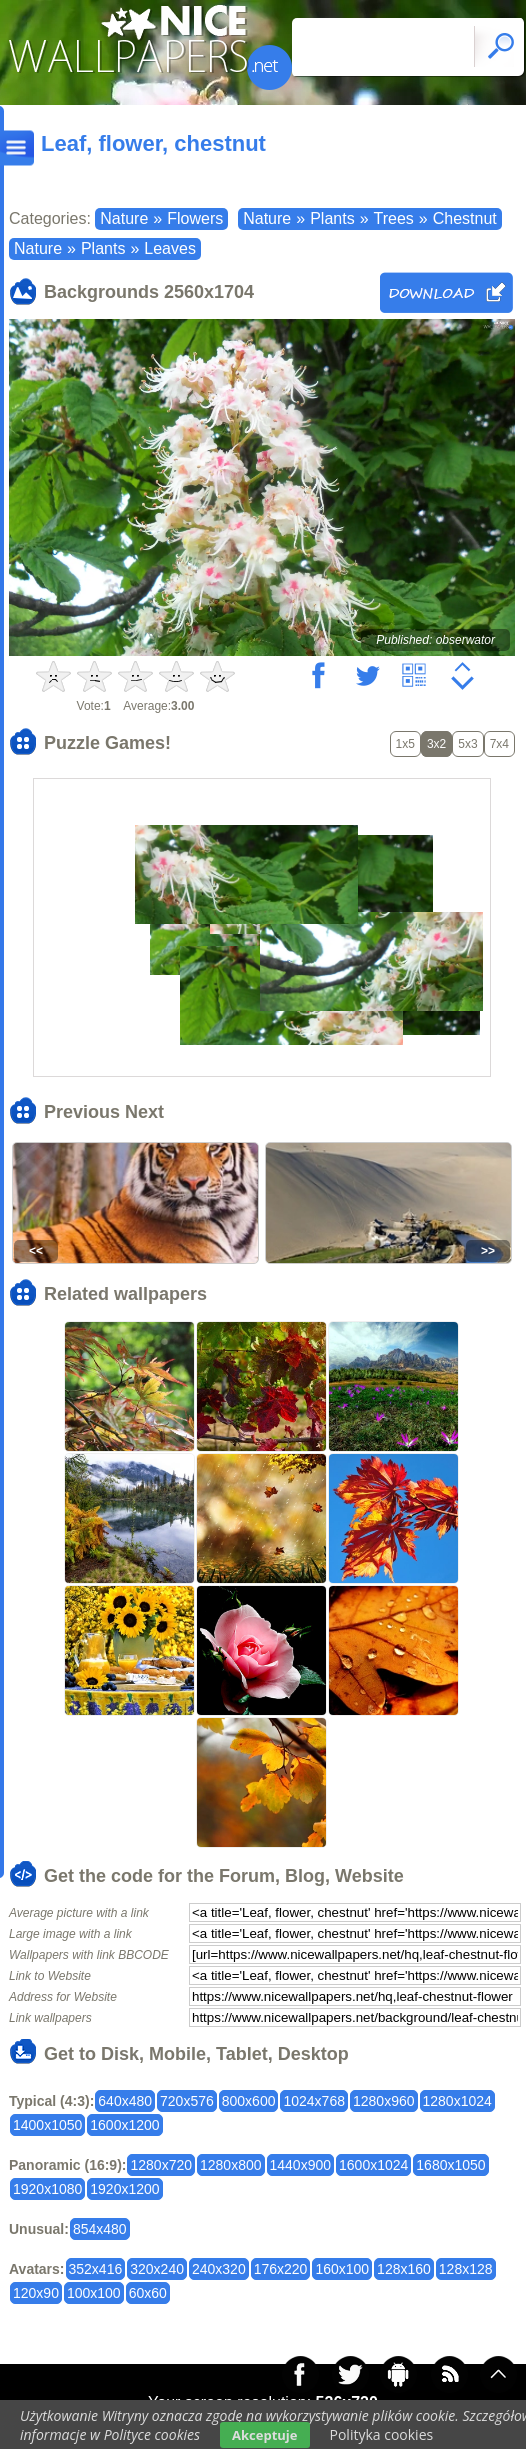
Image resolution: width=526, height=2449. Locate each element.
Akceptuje (264, 2435)
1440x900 (301, 2165)
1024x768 (314, 2101)
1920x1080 (47, 2189)
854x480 (100, 2229)
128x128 (466, 2269)
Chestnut (465, 218)
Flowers (195, 218)
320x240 (157, 2269)
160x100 (342, 2269)
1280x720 (161, 2165)
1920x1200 (124, 2189)
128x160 (404, 2269)
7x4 (499, 744)
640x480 (125, 2101)
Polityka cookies (382, 2434)
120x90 (36, 2293)
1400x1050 (47, 2125)
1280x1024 (457, 2101)
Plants (332, 218)
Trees (394, 218)
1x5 (405, 744)
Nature (124, 218)
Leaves (170, 248)
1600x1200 (124, 2125)
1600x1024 (373, 2165)
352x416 (96, 2269)
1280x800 (231, 2165)
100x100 (94, 2293)
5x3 (467, 744)
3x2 (436, 744)
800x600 (249, 2101)
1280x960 (384, 2101)
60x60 (148, 2293)
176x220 (281, 2269)
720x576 (187, 2101)
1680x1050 (450, 2165)
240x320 (219, 2269)
